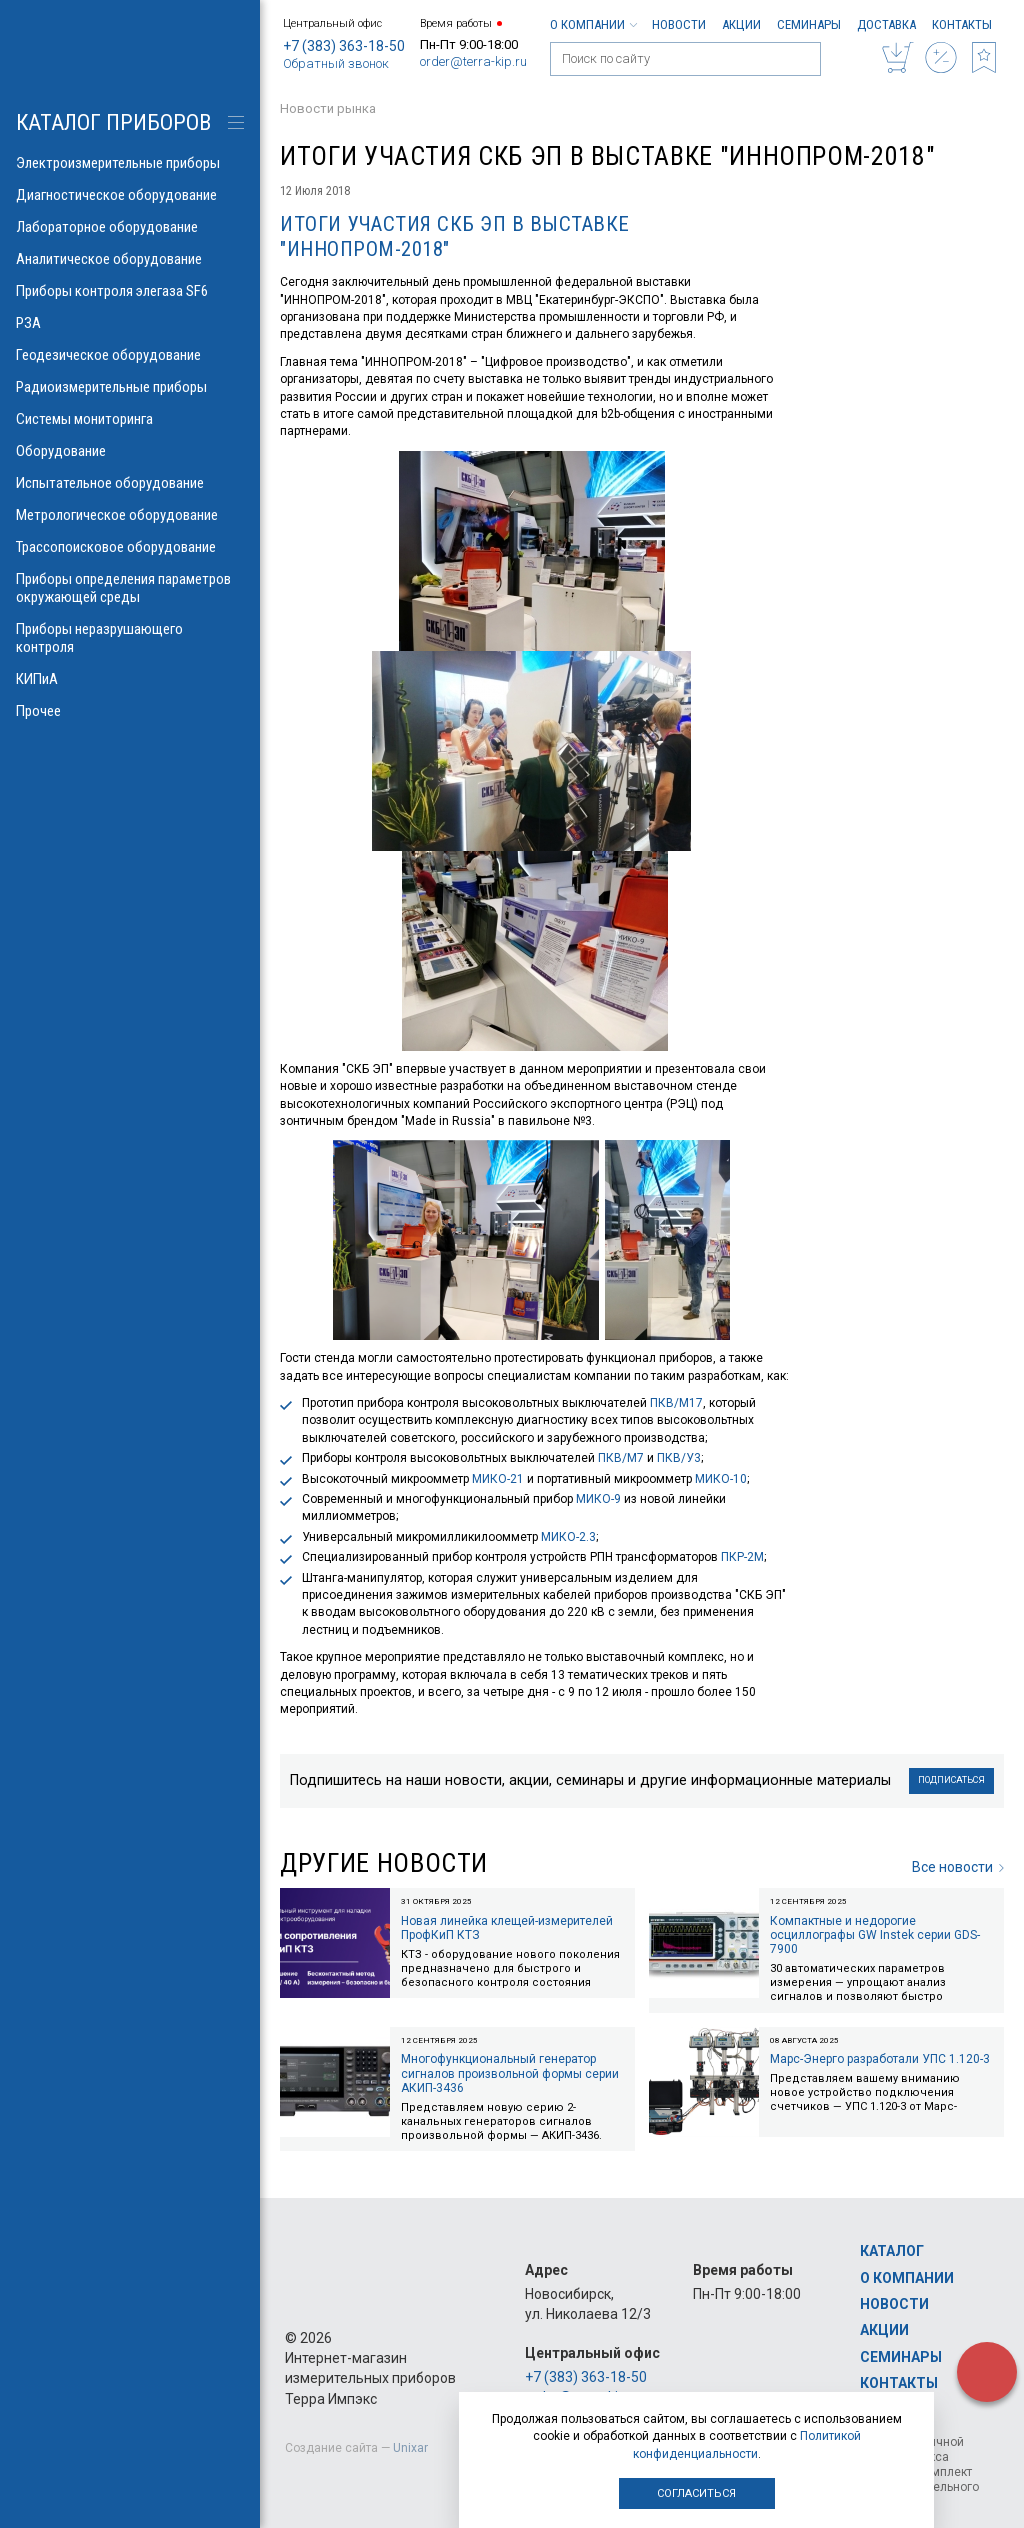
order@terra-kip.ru (473, 61)
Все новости (958, 1867)
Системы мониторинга (130, 419)
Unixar (410, 2448)
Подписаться (951, 1780)
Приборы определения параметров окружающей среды (130, 588)
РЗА (130, 323)
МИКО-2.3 (568, 1537)
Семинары (809, 24)
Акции (741, 24)
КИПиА (130, 679)
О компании (593, 24)
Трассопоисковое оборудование (130, 547)
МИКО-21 (498, 1479)
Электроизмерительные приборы (130, 163)
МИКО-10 (721, 1479)
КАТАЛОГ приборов (113, 122)
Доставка (886, 24)
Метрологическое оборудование (130, 515)
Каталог (892, 2251)
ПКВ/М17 (676, 1403)
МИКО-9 (598, 1499)
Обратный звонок (336, 63)
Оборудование (130, 451)
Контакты (962, 24)
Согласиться (696, 2493)
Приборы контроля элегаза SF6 (130, 291)
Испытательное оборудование (130, 483)
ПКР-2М (742, 1557)
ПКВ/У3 (679, 1458)
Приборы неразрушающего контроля (130, 638)
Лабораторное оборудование (130, 227)
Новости (679, 24)
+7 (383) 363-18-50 (344, 46)
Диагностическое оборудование (130, 195)
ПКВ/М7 (621, 1458)
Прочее (130, 711)
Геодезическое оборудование (130, 355)
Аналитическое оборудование (130, 259)
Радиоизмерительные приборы (130, 387)
